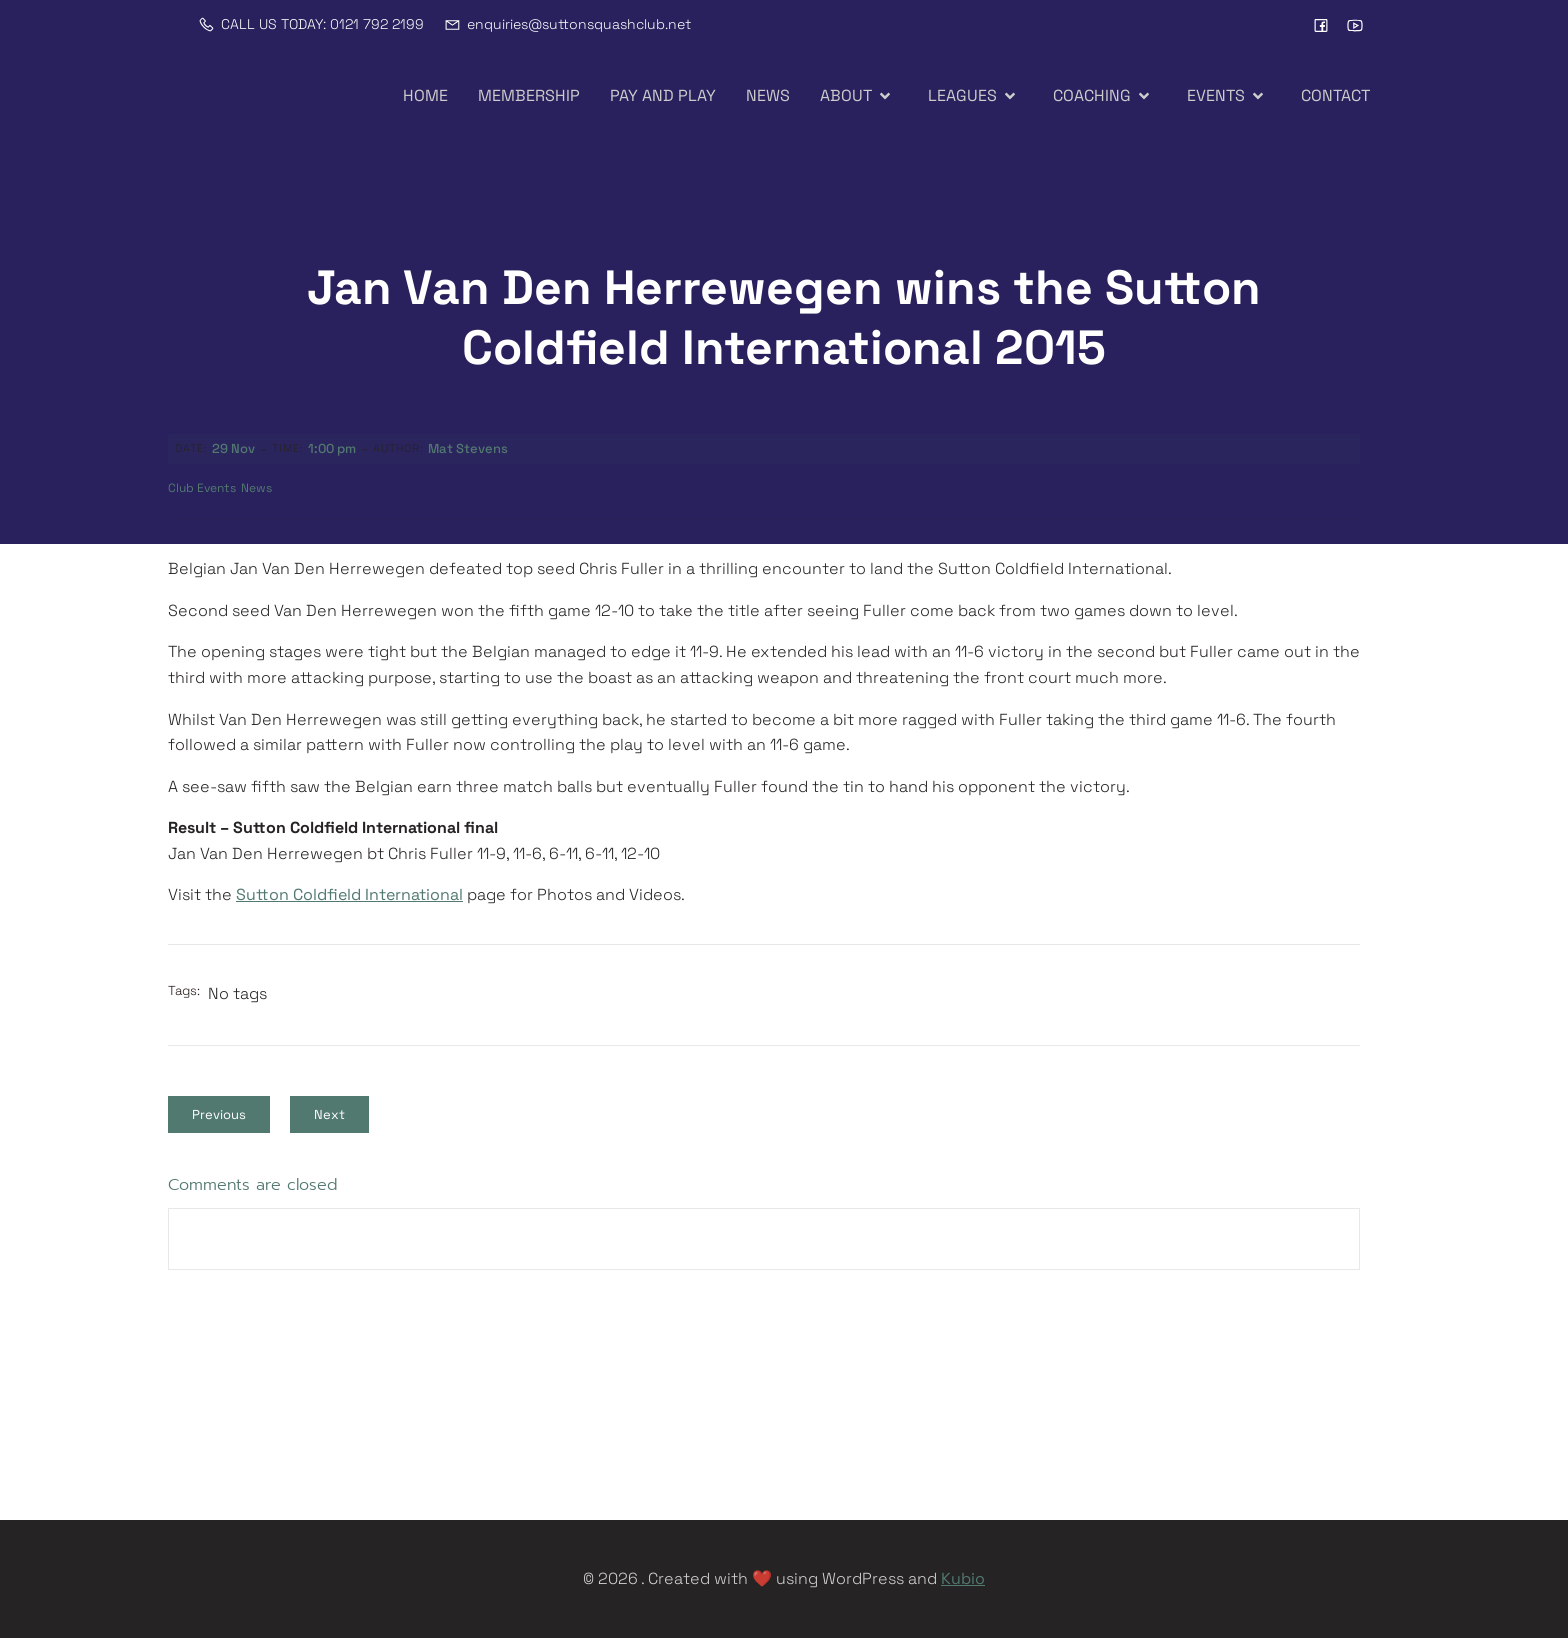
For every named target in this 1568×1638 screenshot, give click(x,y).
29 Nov (233, 448)
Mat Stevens (468, 448)
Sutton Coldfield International (349, 894)
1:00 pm (332, 448)
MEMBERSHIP (529, 95)
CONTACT (1335, 95)
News (256, 488)
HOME (425, 95)
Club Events (202, 488)
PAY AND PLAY (663, 95)
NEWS (768, 95)
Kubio (963, 1578)
